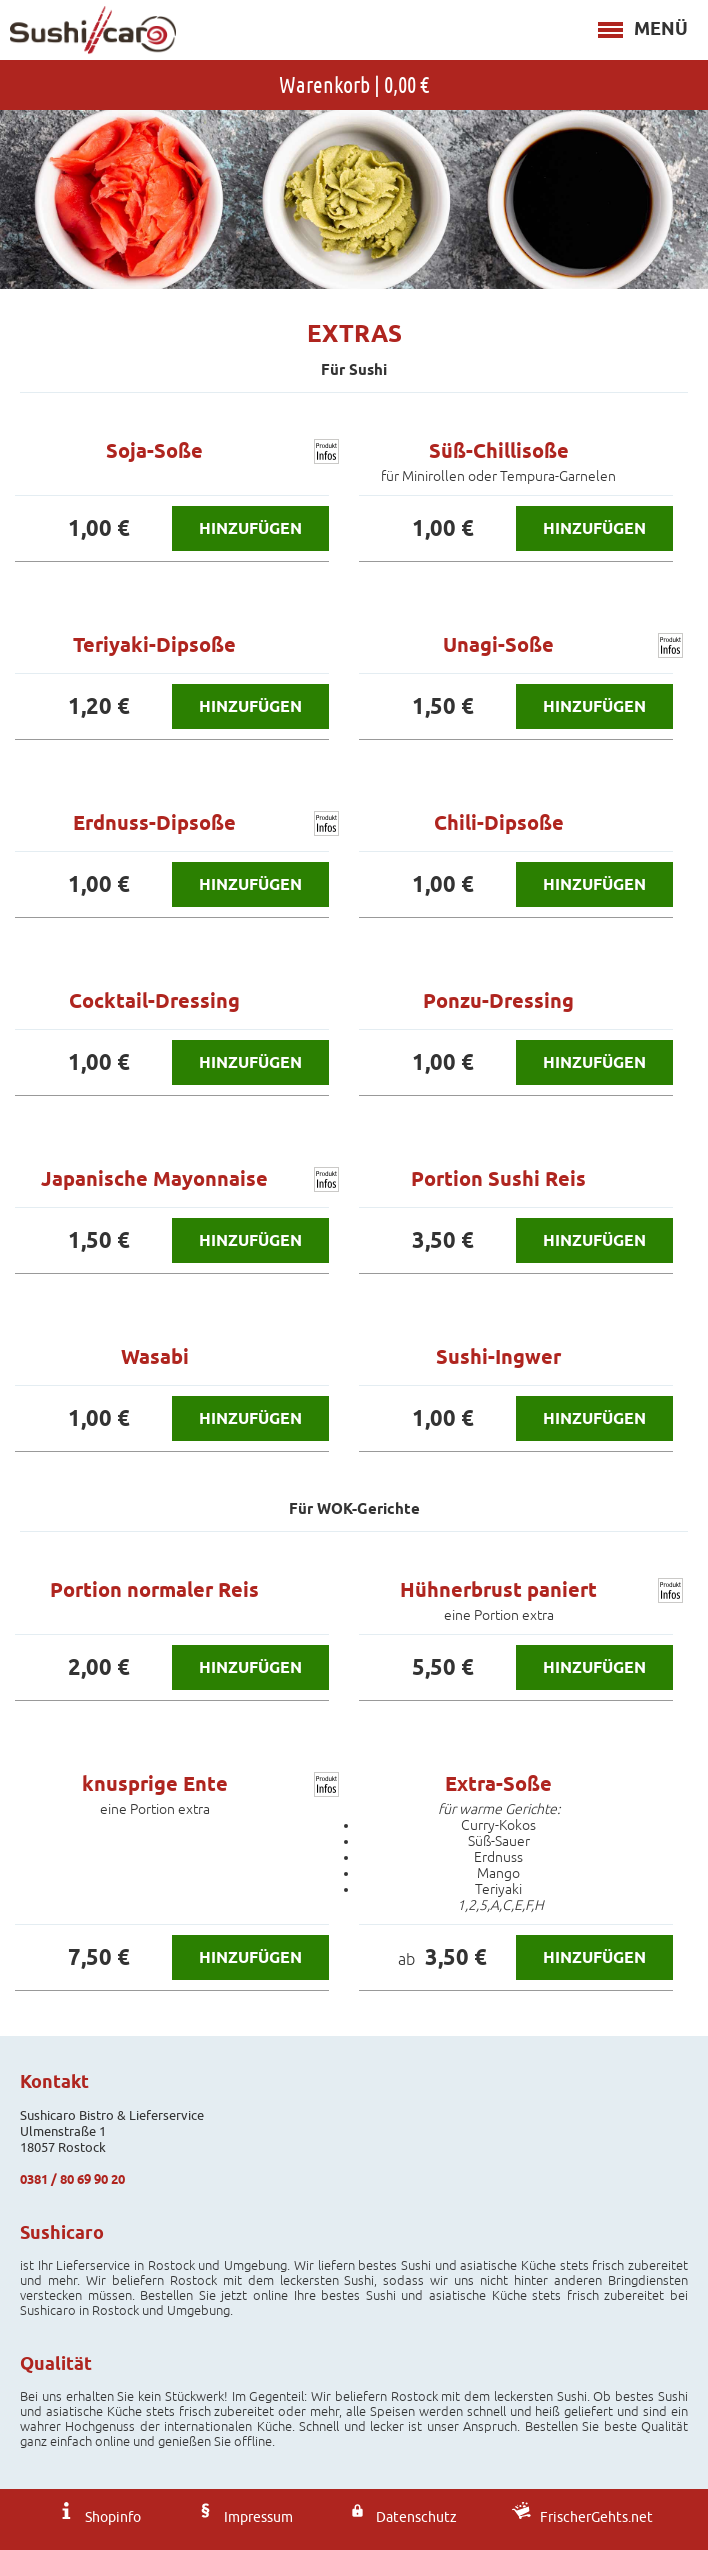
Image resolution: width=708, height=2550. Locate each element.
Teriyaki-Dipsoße (154, 645)
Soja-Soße (154, 451)
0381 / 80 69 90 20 (72, 2179)
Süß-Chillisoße (499, 451)
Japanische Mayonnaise (154, 1179)
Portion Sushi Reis (498, 1179)
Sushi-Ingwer (498, 1357)
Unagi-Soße (498, 645)
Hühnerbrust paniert (498, 1590)
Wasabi (155, 1357)
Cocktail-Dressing (154, 1001)
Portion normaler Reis (154, 1590)
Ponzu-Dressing (498, 1001)
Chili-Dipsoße (499, 823)
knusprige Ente (155, 1784)
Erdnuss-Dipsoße (154, 823)
